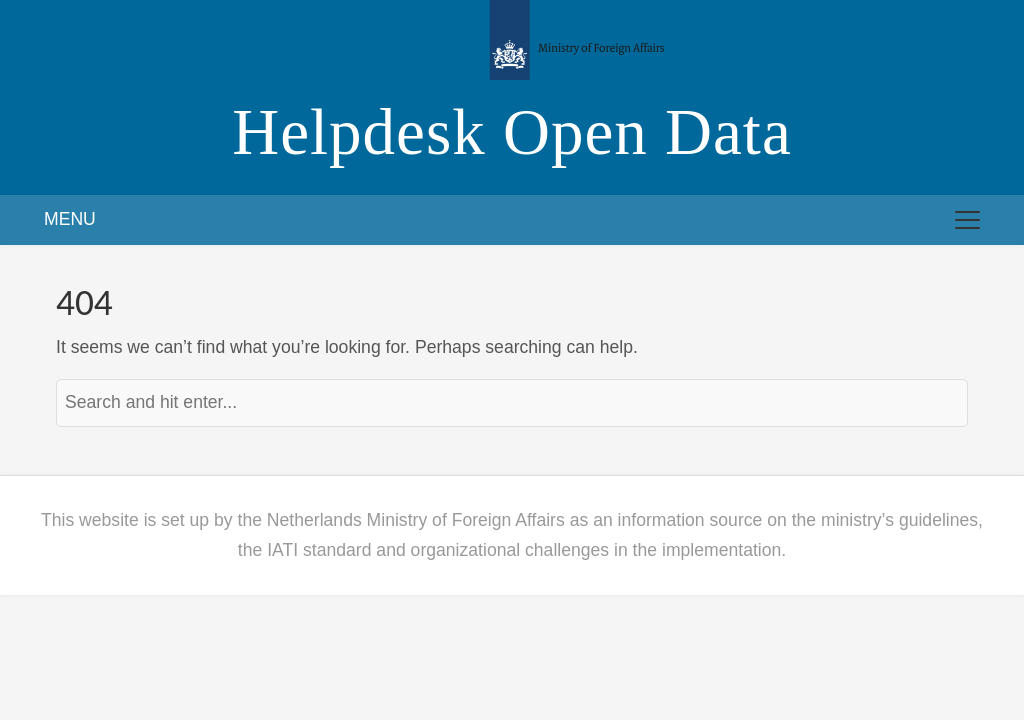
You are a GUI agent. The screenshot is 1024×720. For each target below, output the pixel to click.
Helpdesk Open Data (512, 132)
